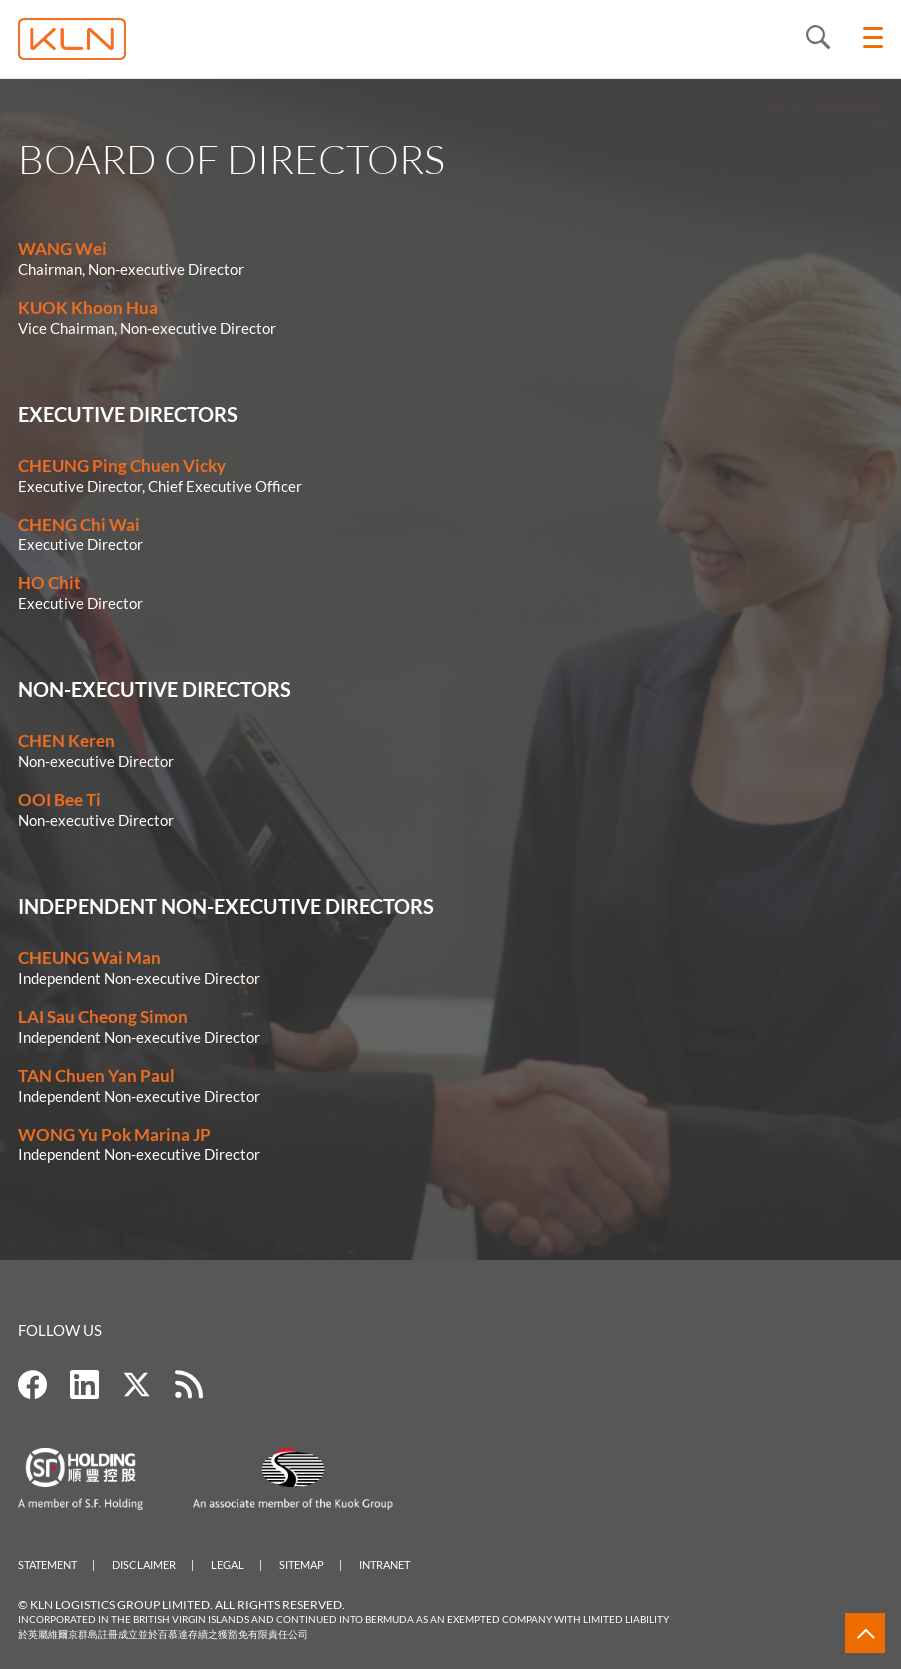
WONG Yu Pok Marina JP (114, 1134)
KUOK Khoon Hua (88, 307)
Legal (227, 1564)
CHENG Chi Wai (79, 524)
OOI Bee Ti (59, 799)
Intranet (384, 1564)
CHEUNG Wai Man (89, 957)
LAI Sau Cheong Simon (103, 1016)
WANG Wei (62, 248)
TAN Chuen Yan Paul (96, 1075)
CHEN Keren (66, 740)
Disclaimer (144, 1564)
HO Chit (49, 582)
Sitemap (301, 1564)
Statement (47, 1564)
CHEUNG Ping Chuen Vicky (122, 465)
